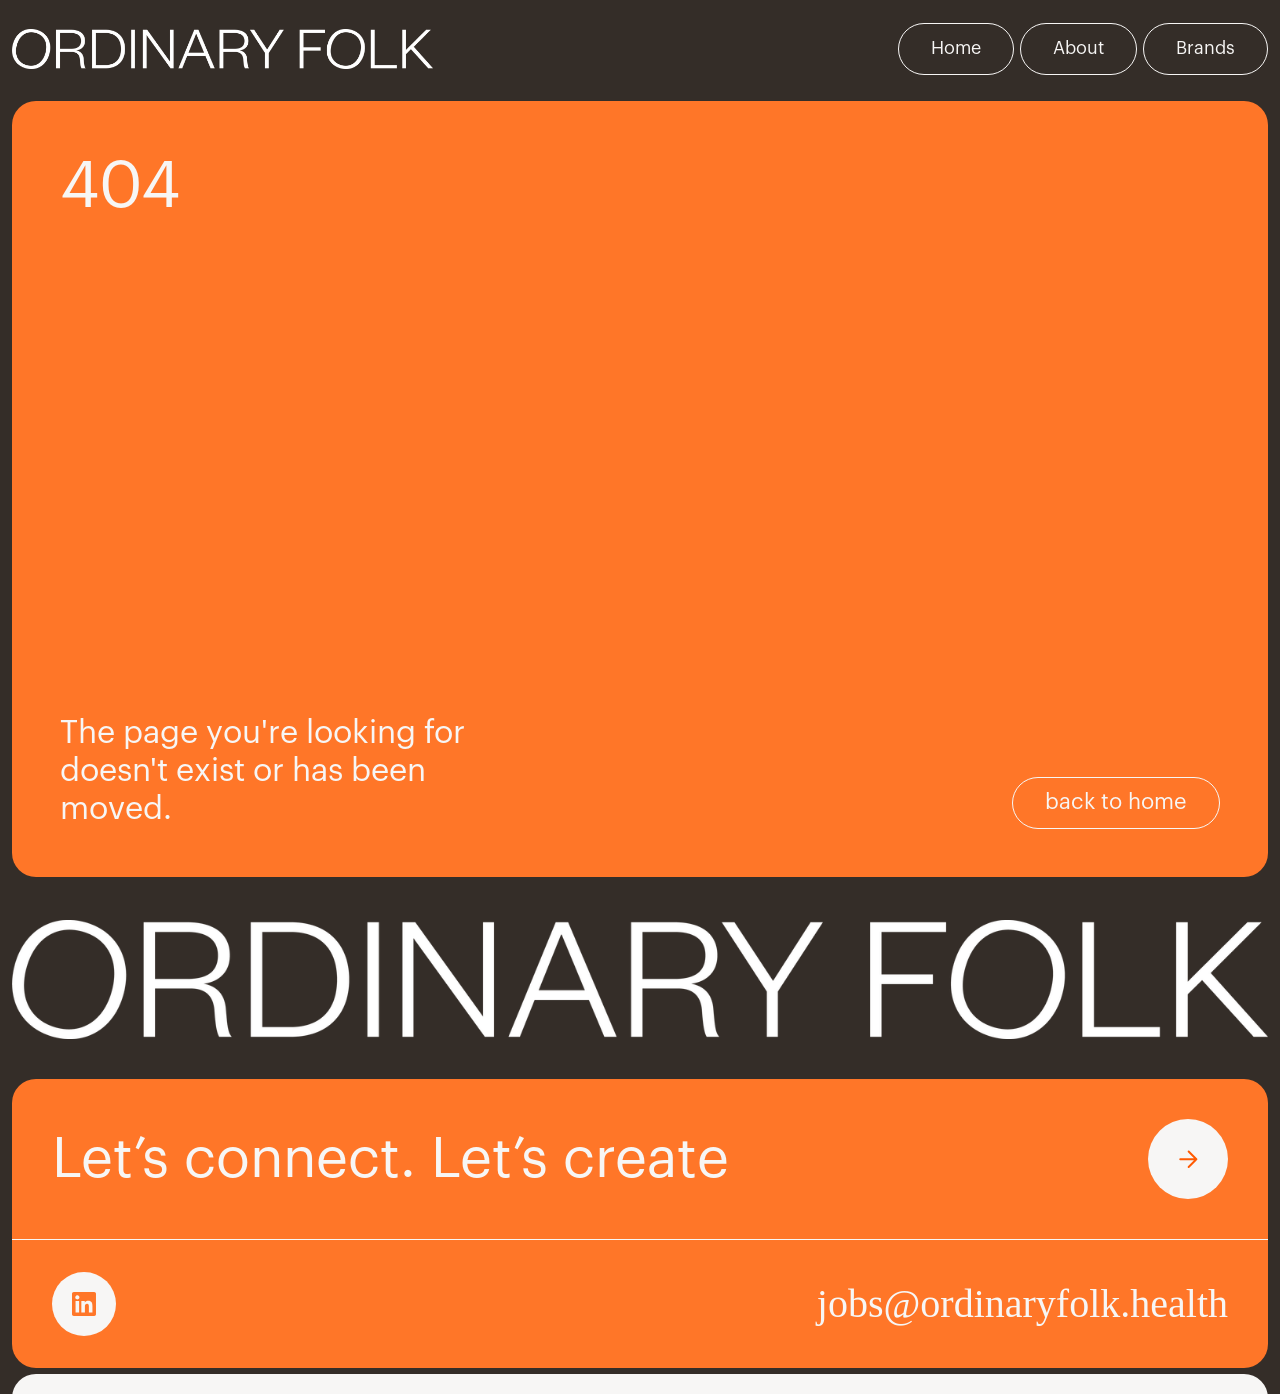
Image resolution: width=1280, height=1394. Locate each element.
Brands (1205, 48)
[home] (222, 49)
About (1078, 48)
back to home (1116, 802)
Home (956, 48)
